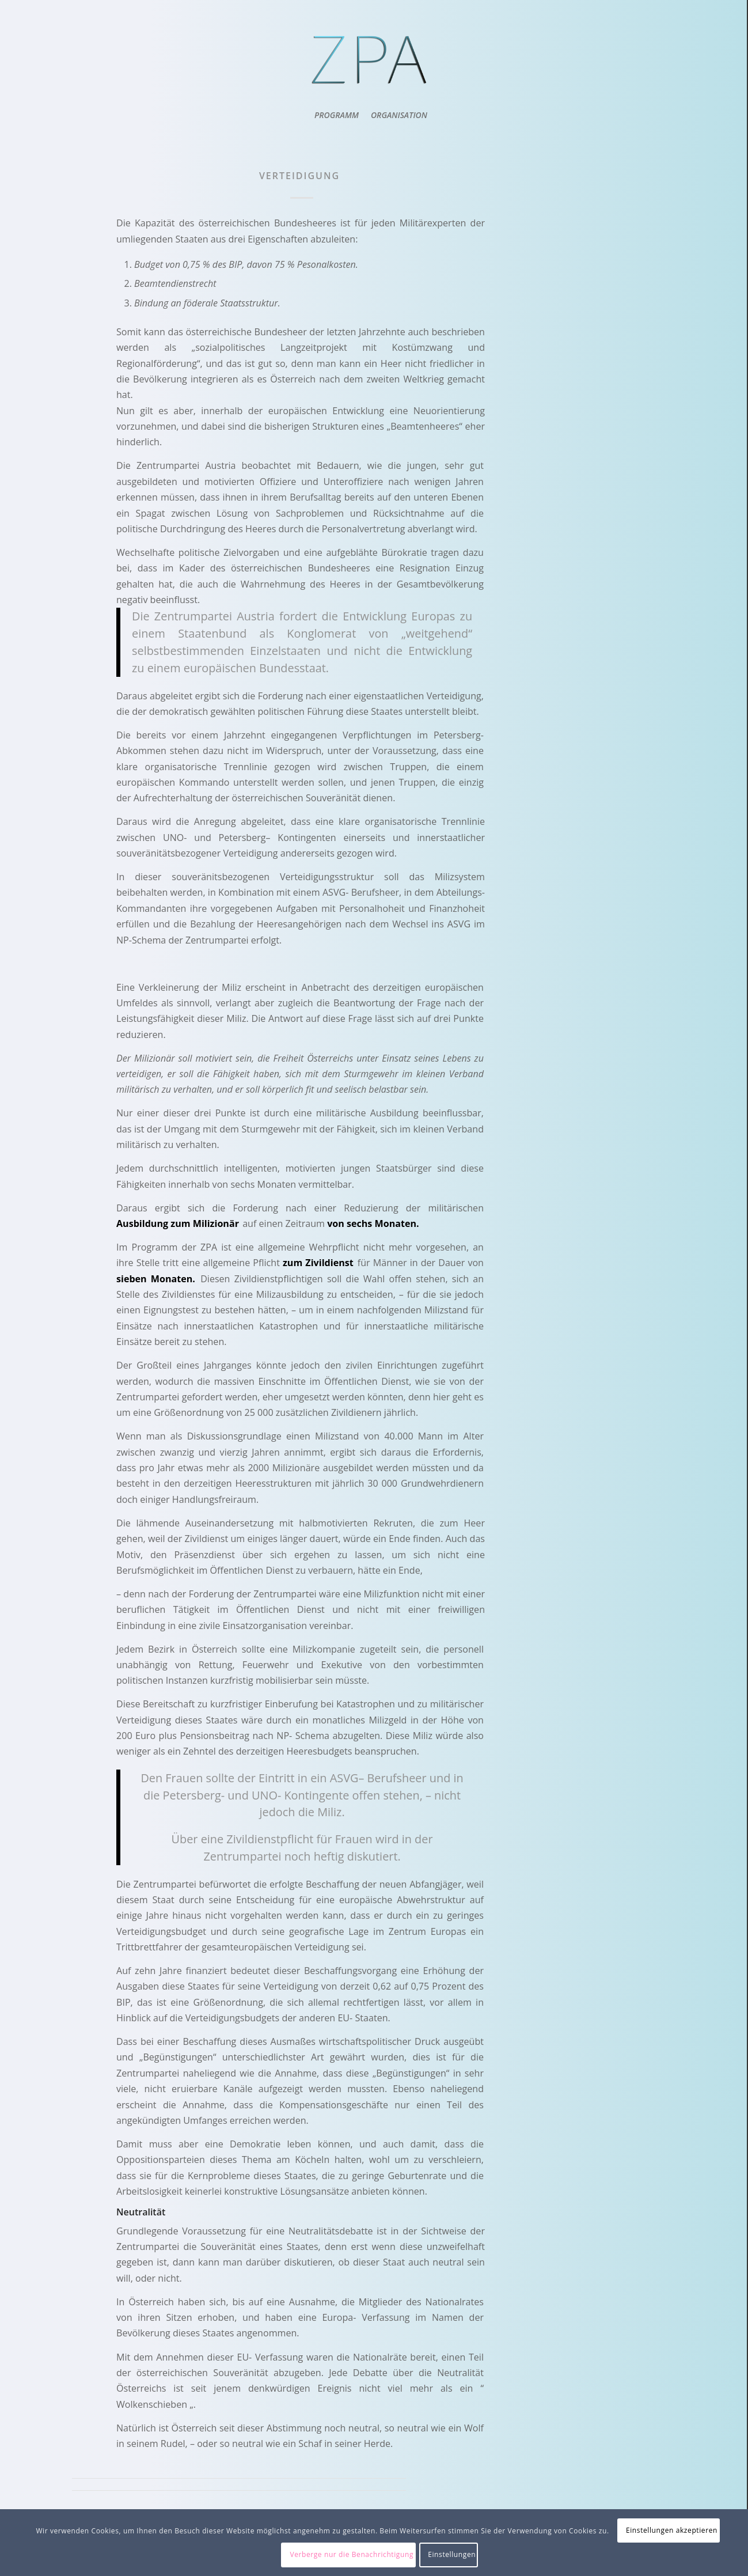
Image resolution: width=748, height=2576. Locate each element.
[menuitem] (335, 115)
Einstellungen (452, 2554)
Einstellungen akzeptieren (671, 2530)
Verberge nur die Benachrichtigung (351, 2554)
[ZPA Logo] (371, 60)
